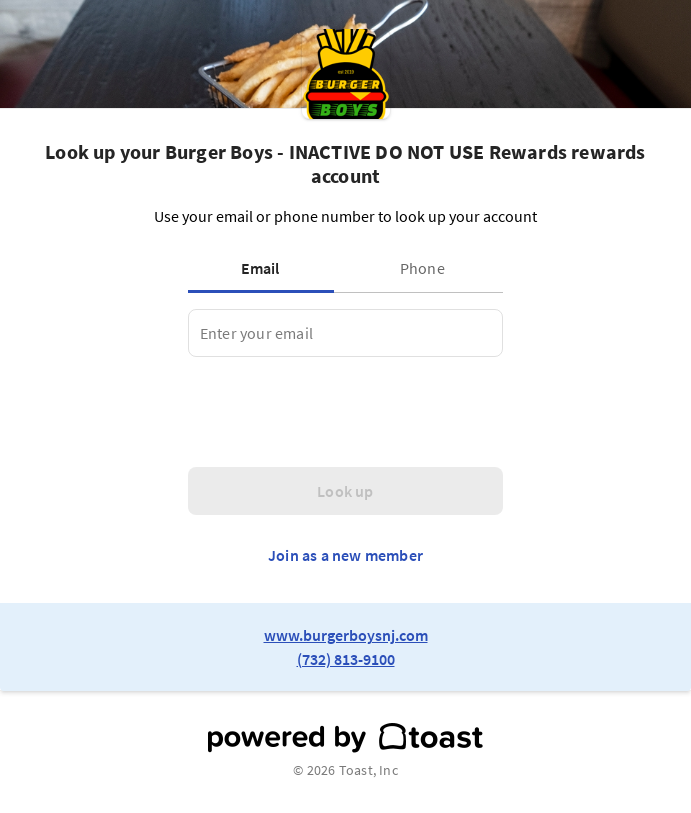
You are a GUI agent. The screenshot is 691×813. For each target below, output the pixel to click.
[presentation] (340, 412)
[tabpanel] (345, 333)
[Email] (345, 333)
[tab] (265, 268)
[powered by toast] (345, 738)
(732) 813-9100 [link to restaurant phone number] (346, 659)
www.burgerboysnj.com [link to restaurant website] (346, 635)
